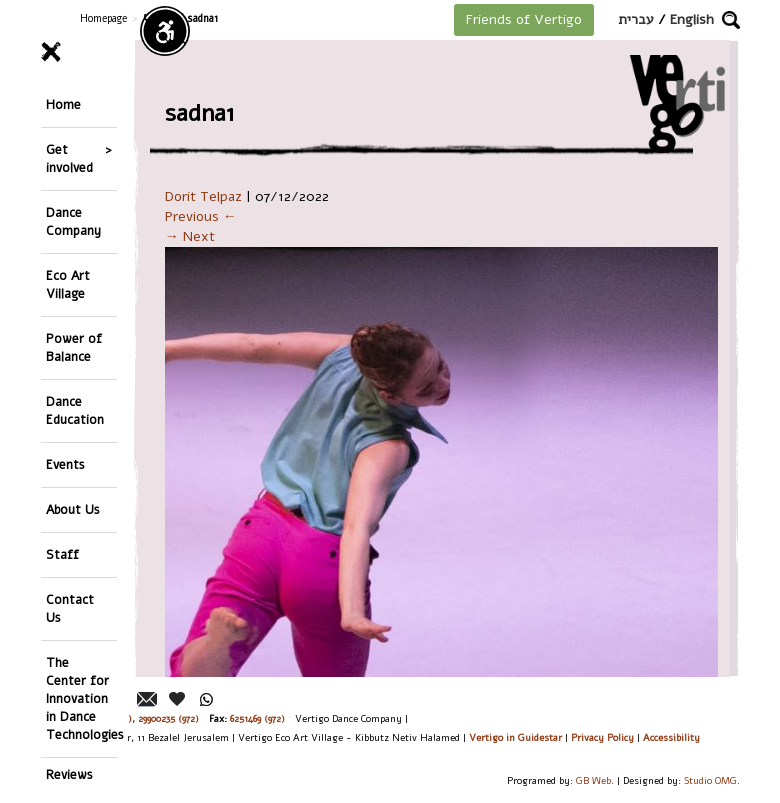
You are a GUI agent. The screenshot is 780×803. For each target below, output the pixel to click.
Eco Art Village (68, 284)
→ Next (190, 236)
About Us (73, 509)
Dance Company (73, 221)
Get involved (69, 158)
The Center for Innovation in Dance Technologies (81, 698)
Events (65, 464)
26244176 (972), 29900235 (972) (135, 718)
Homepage (103, 18)
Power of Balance (74, 347)
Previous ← (201, 216)
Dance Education (75, 410)
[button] (731, 20)
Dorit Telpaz (203, 196)
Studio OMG (710, 780)
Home (63, 104)
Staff (62, 554)
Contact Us (70, 608)
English (692, 19)
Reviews (69, 774)
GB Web (593, 780)
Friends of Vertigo (524, 19)
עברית (636, 19)
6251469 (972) (257, 718)
